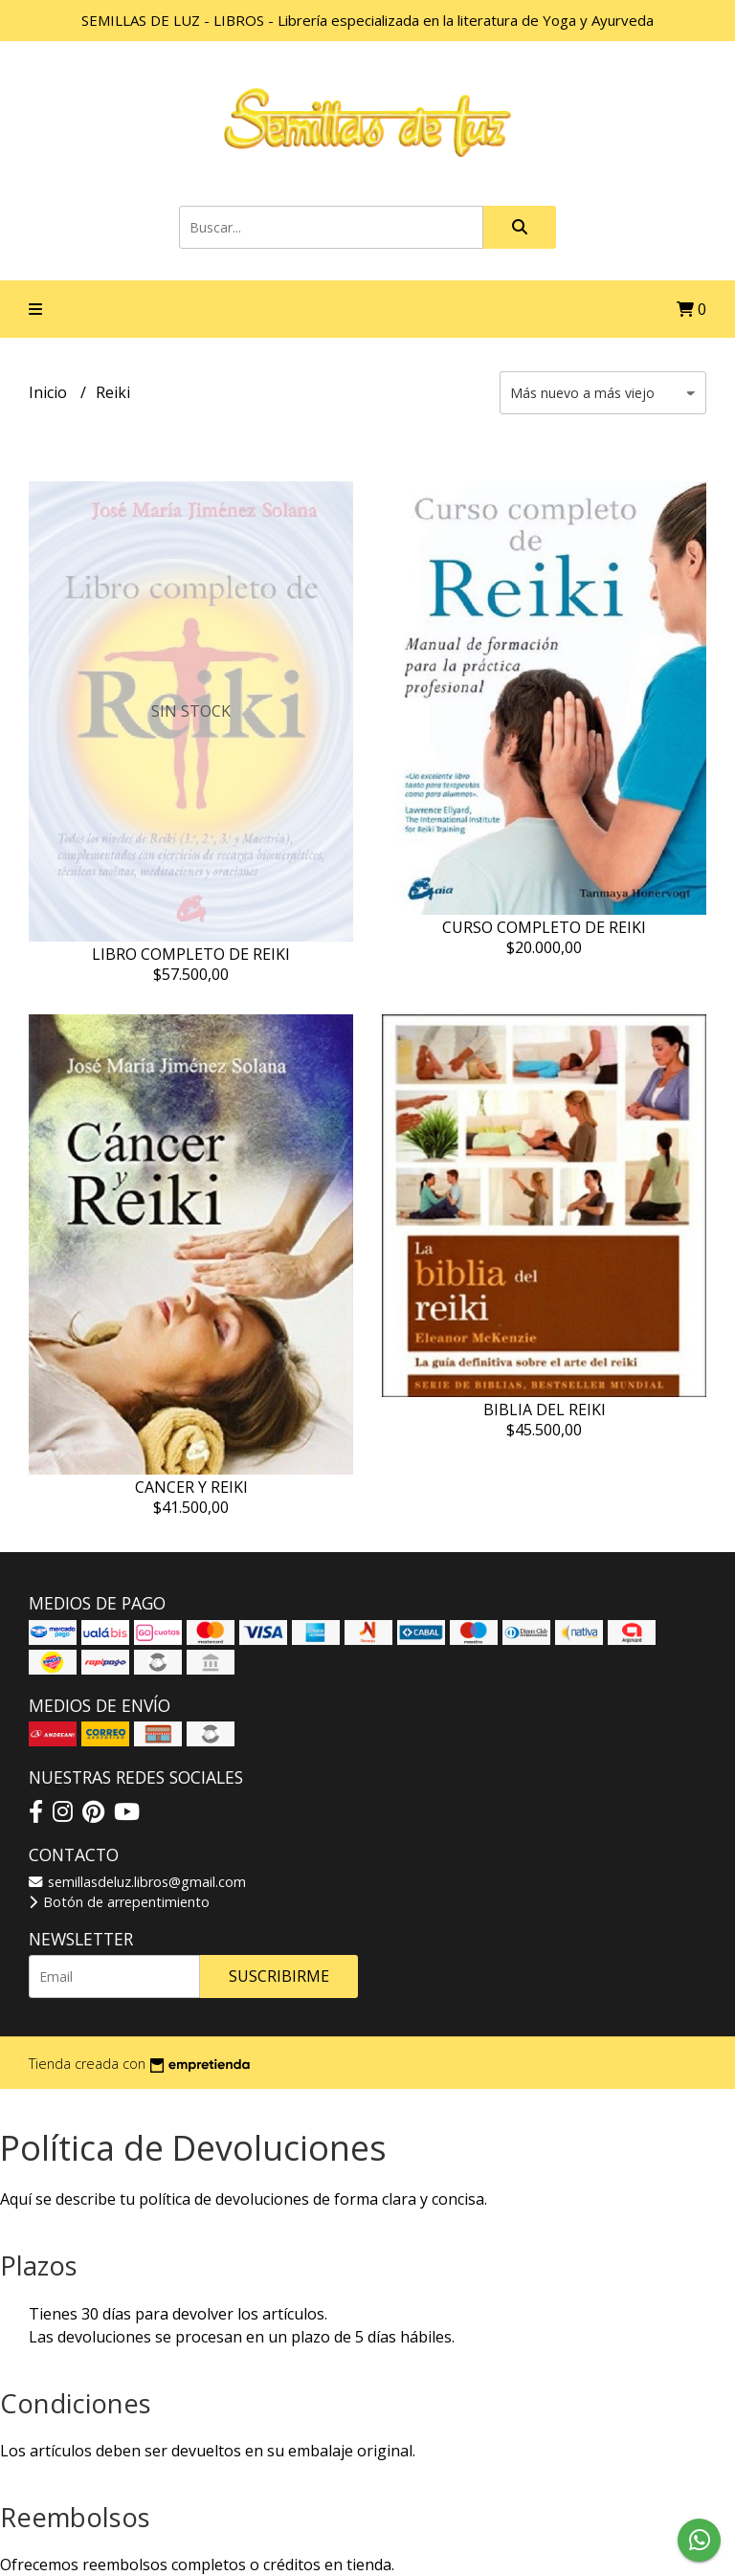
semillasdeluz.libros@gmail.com (137, 1882)
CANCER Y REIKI (191, 1487)
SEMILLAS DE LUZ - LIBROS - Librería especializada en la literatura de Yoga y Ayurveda (367, 20)
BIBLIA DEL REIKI (544, 1409)
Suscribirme (279, 1976)
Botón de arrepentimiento (119, 1902)
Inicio (50, 392)
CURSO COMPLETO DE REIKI (544, 927)
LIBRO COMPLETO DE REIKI (191, 954)
